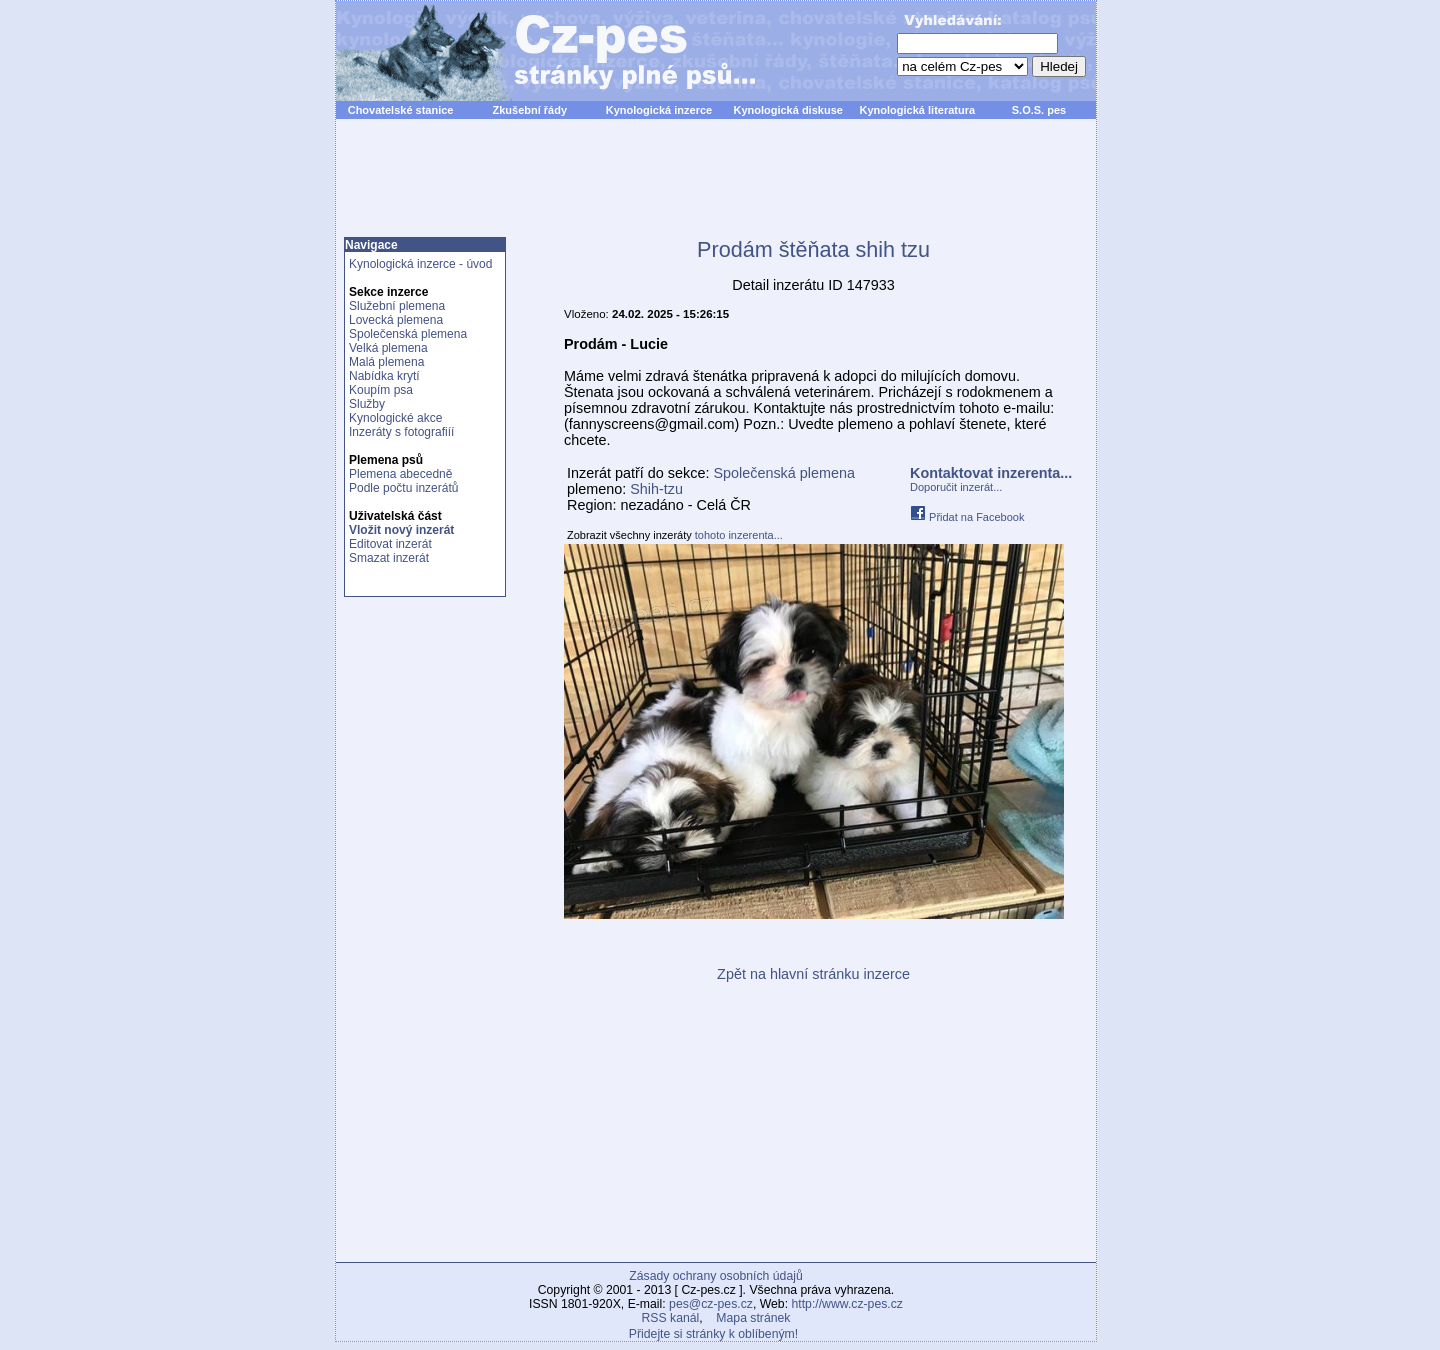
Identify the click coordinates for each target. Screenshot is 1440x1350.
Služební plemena (397, 306)
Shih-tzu (656, 489)
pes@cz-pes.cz (711, 1304)
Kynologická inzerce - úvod (420, 264)
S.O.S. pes (1039, 110)
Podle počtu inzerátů (403, 488)
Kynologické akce (395, 418)
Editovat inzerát (390, 544)
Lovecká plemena (396, 320)
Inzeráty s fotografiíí (401, 432)
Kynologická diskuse (787, 110)
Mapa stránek (753, 1318)
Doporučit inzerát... (956, 487)
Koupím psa (381, 390)
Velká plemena (388, 348)
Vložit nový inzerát (401, 530)
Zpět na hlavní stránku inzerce (813, 974)
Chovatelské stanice (401, 110)
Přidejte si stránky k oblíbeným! (713, 1334)
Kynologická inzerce (659, 110)
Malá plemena (386, 362)
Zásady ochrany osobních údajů (715, 1276)
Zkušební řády (529, 110)
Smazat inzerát (389, 558)
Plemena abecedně (400, 474)
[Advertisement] (716, 189)
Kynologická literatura (918, 110)
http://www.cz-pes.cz (847, 1304)
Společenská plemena (408, 334)
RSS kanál (671, 1318)
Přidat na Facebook (967, 517)
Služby (367, 404)
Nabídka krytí (384, 376)
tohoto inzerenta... (739, 535)
